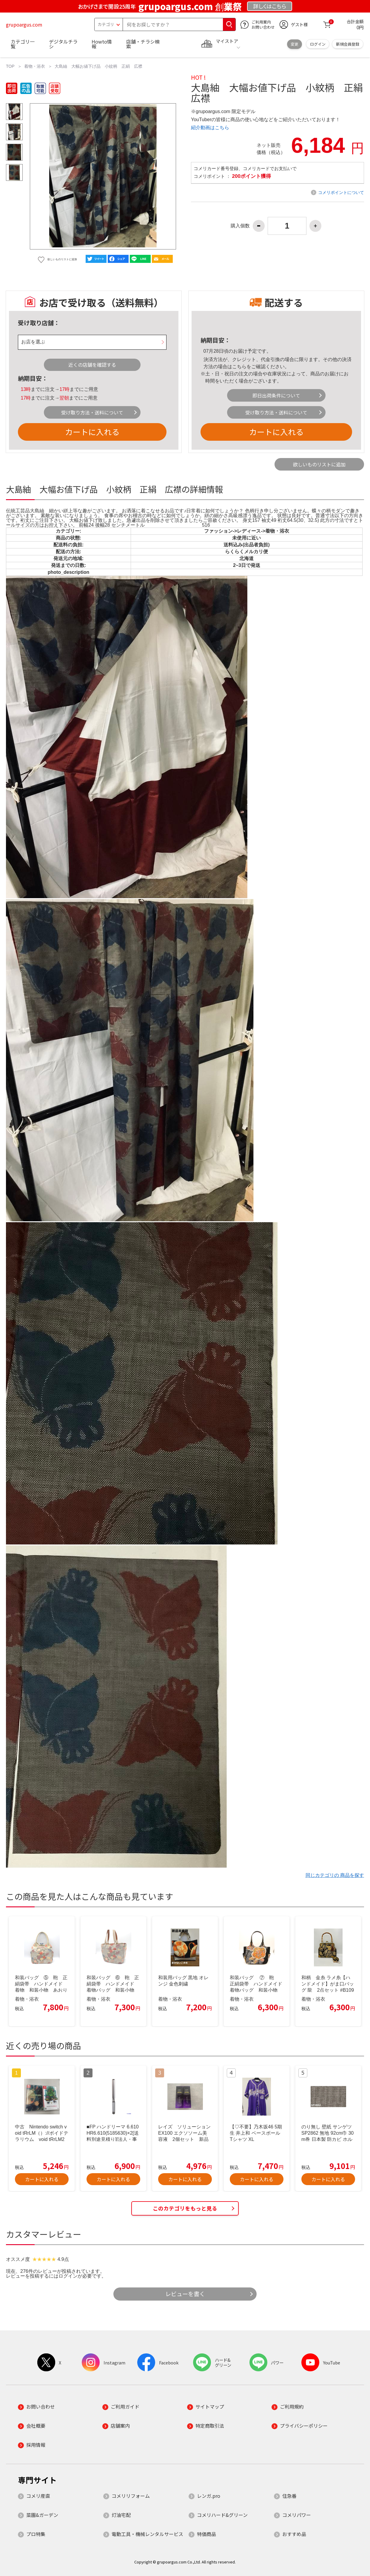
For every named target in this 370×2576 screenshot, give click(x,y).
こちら (239, 366)
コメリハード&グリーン (222, 2514)
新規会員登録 (347, 44)
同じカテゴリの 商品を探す (335, 1875)
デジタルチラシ (63, 44)
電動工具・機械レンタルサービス (147, 2534)
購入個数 (240, 225)
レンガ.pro (208, 2495)
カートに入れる (92, 431)
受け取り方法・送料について (92, 412)
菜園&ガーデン (42, 2514)
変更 (294, 44)
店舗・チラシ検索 (143, 44)
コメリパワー (296, 2514)
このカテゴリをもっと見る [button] (185, 2208)
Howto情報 (102, 44)
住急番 (289, 2495)
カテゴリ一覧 (23, 44)
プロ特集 (35, 2534)
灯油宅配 (121, 2514)
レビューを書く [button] (185, 2294)
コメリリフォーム (131, 2495)
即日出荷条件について (276, 395)
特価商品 (206, 2534)
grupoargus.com (24, 24)
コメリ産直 (38, 2495)
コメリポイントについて (341, 192)
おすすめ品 (294, 2534)
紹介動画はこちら (210, 127)
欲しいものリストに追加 (319, 464)
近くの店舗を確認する (92, 364)
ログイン (318, 44)
